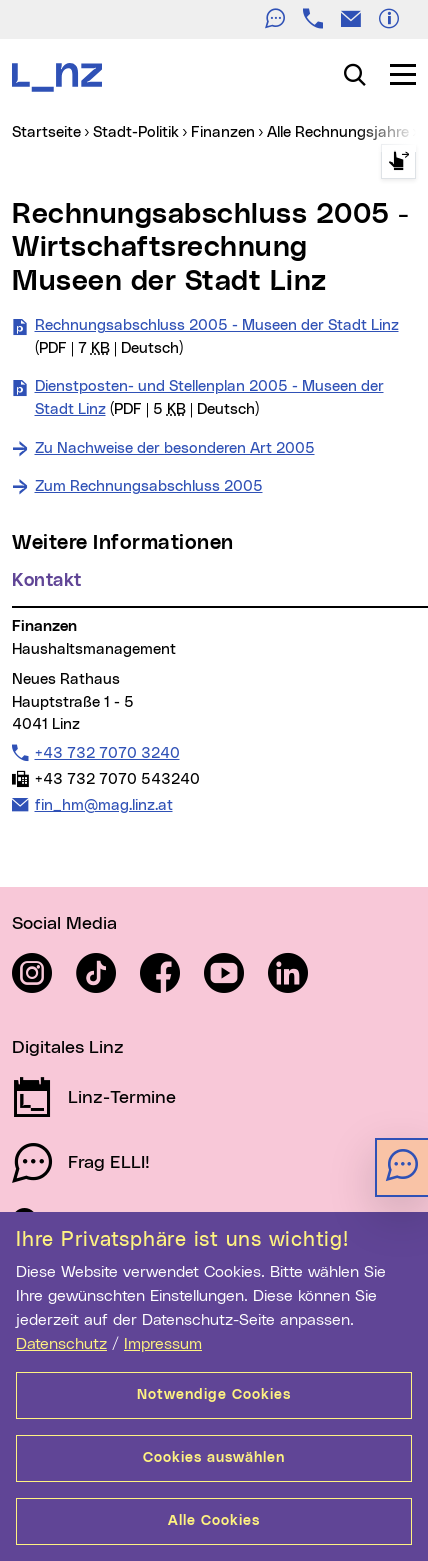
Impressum (163, 1344)
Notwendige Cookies (214, 1395)
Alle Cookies (214, 1521)
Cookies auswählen (214, 1458)
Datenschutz (61, 1344)
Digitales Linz (68, 1048)
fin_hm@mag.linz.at (103, 805)
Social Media (64, 924)
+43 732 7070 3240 (107, 753)
